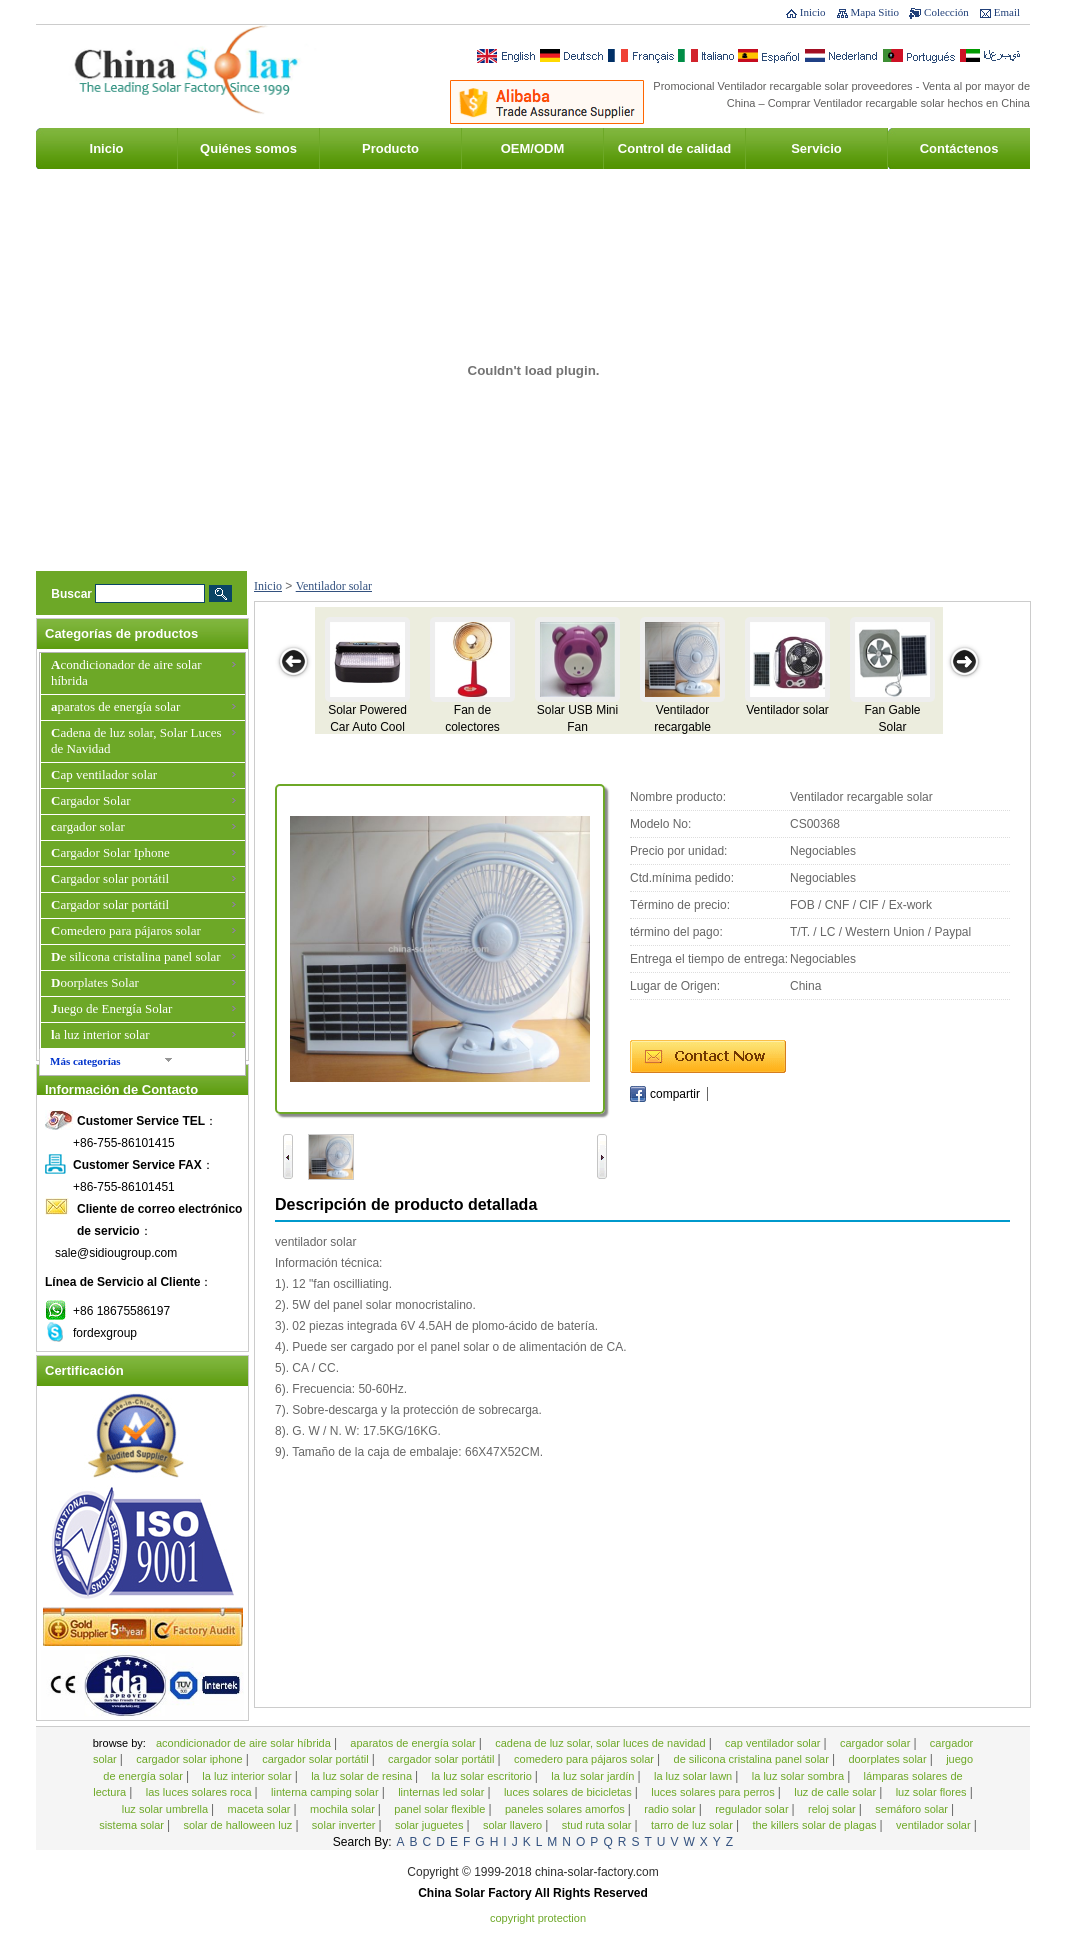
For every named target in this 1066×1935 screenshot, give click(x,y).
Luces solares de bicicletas (569, 1792)
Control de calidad (674, 148)
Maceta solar (261, 1809)
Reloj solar (833, 1809)
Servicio (816, 148)
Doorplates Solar (95, 982)
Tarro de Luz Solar (693, 1825)
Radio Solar (671, 1809)
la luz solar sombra (799, 1776)
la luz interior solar (100, 1034)
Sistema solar (133, 1825)
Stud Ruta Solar (598, 1825)
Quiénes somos (248, 148)
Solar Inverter (345, 1825)
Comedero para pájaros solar (126, 930)
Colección (946, 12)
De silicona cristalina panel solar (136, 956)
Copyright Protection (538, 1918)
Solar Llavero (514, 1825)
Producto (390, 148)
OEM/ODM (533, 148)
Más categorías (85, 1061)
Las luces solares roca (200, 1792)
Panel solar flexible (441, 1809)
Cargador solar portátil (110, 878)
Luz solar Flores (933, 1792)
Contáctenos (959, 148)
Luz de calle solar (836, 1792)
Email (1007, 12)
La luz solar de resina (363, 1776)
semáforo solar (913, 1809)
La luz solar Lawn (694, 1776)
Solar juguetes (431, 1825)
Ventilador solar (334, 586)
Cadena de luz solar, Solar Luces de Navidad (136, 740)
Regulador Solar (753, 1809)
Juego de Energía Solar (111, 1008)
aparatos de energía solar (115, 706)
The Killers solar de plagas (815, 1825)
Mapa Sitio (875, 12)
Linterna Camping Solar (326, 1792)
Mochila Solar (344, 1809)
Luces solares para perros (714, 1792)
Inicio (813, 12)
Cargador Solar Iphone (110, 852)
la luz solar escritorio (483, 1776)
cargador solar (88, 826)
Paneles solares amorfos (566, 1809)
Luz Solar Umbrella (166, 1809)
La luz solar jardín (594, 1776)
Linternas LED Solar (442, 1792)
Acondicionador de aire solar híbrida (126, 672)
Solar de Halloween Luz (239, 1825)
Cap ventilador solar (104, 774)
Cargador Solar (91, 800)
